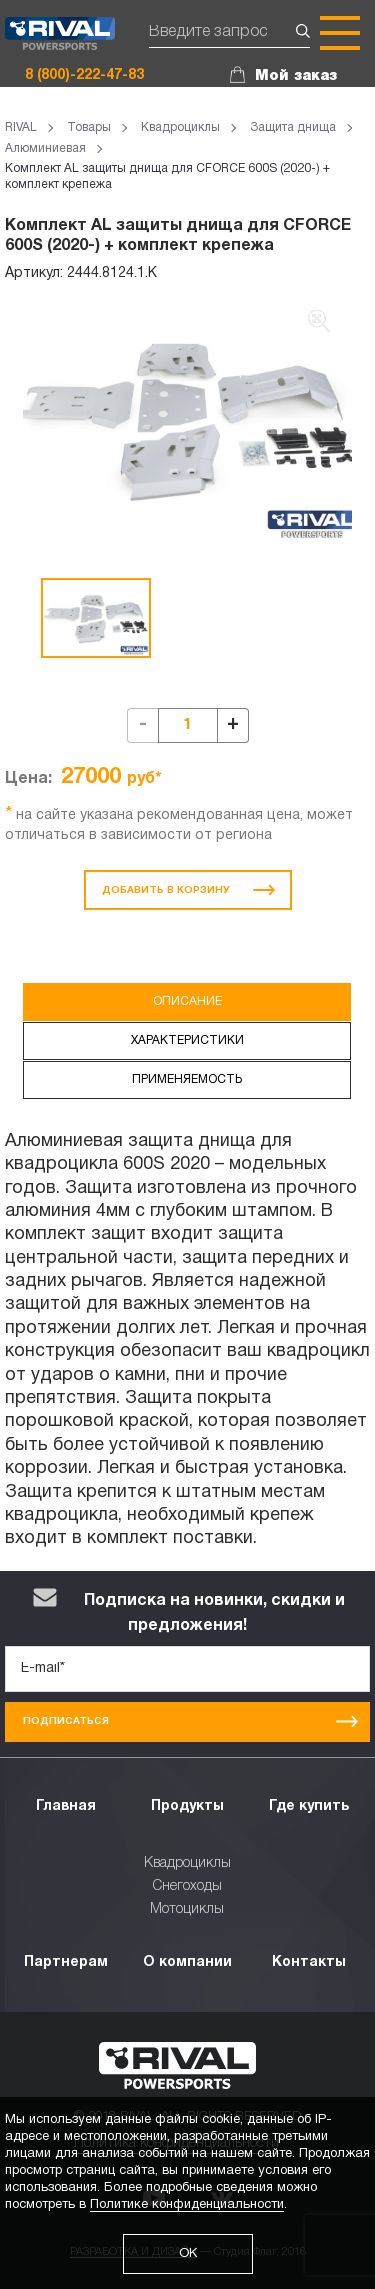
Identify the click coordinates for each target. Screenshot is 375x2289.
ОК (188, 2254)
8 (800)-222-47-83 (84, 75)
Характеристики (187, 1040)
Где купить (309, 1806)
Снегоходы (187, 1886)
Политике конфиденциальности (187, 2205)
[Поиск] (229, 33)
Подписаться (190, 1721)
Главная (66, 1806)
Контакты (309, 1962)
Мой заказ (296, 76)
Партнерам (66, 1962)
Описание (187, 1001)
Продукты (187, 1806)
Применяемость (187, 1079)
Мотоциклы (187, 1909)
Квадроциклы (187, 1863)
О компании (187, 1962)
